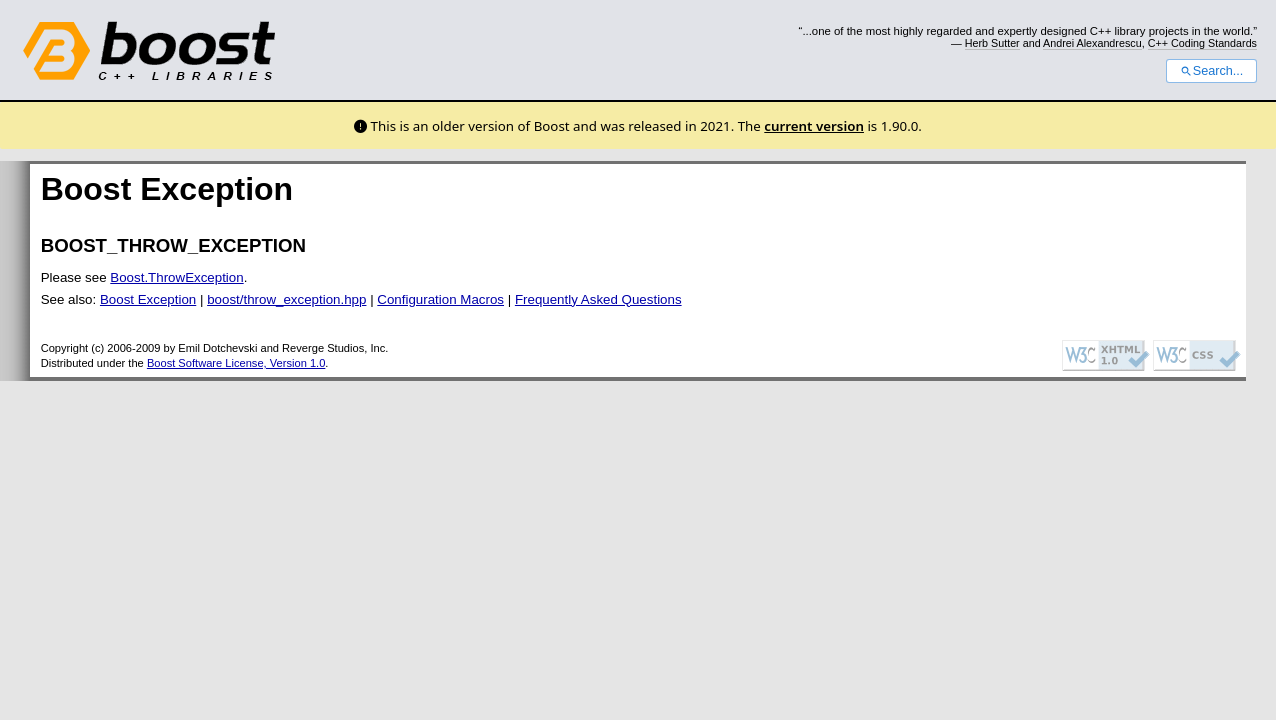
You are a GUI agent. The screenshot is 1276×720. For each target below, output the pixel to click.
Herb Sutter (992, 43)
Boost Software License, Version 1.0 (236, 363)
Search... (1211, 71)
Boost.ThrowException (176, 277)
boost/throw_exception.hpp (286, 299)
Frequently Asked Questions (598, 299)
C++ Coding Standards (1202, 43)
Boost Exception (148, 299)
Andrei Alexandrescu (1092, 43)
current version (814, 126)
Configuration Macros (440, 299)
